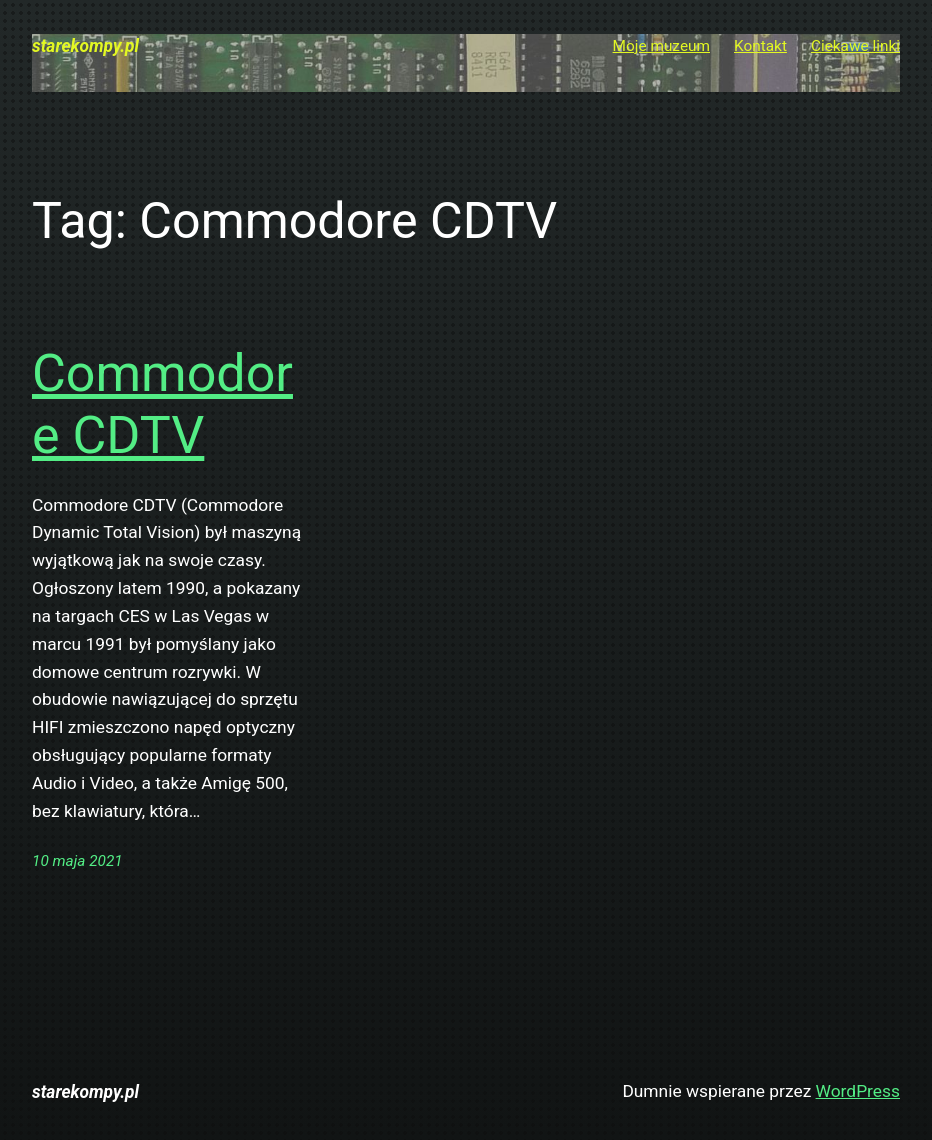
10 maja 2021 (77, 861)
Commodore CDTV (162, 404)
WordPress (858, 1091)
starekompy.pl (85, 46)
